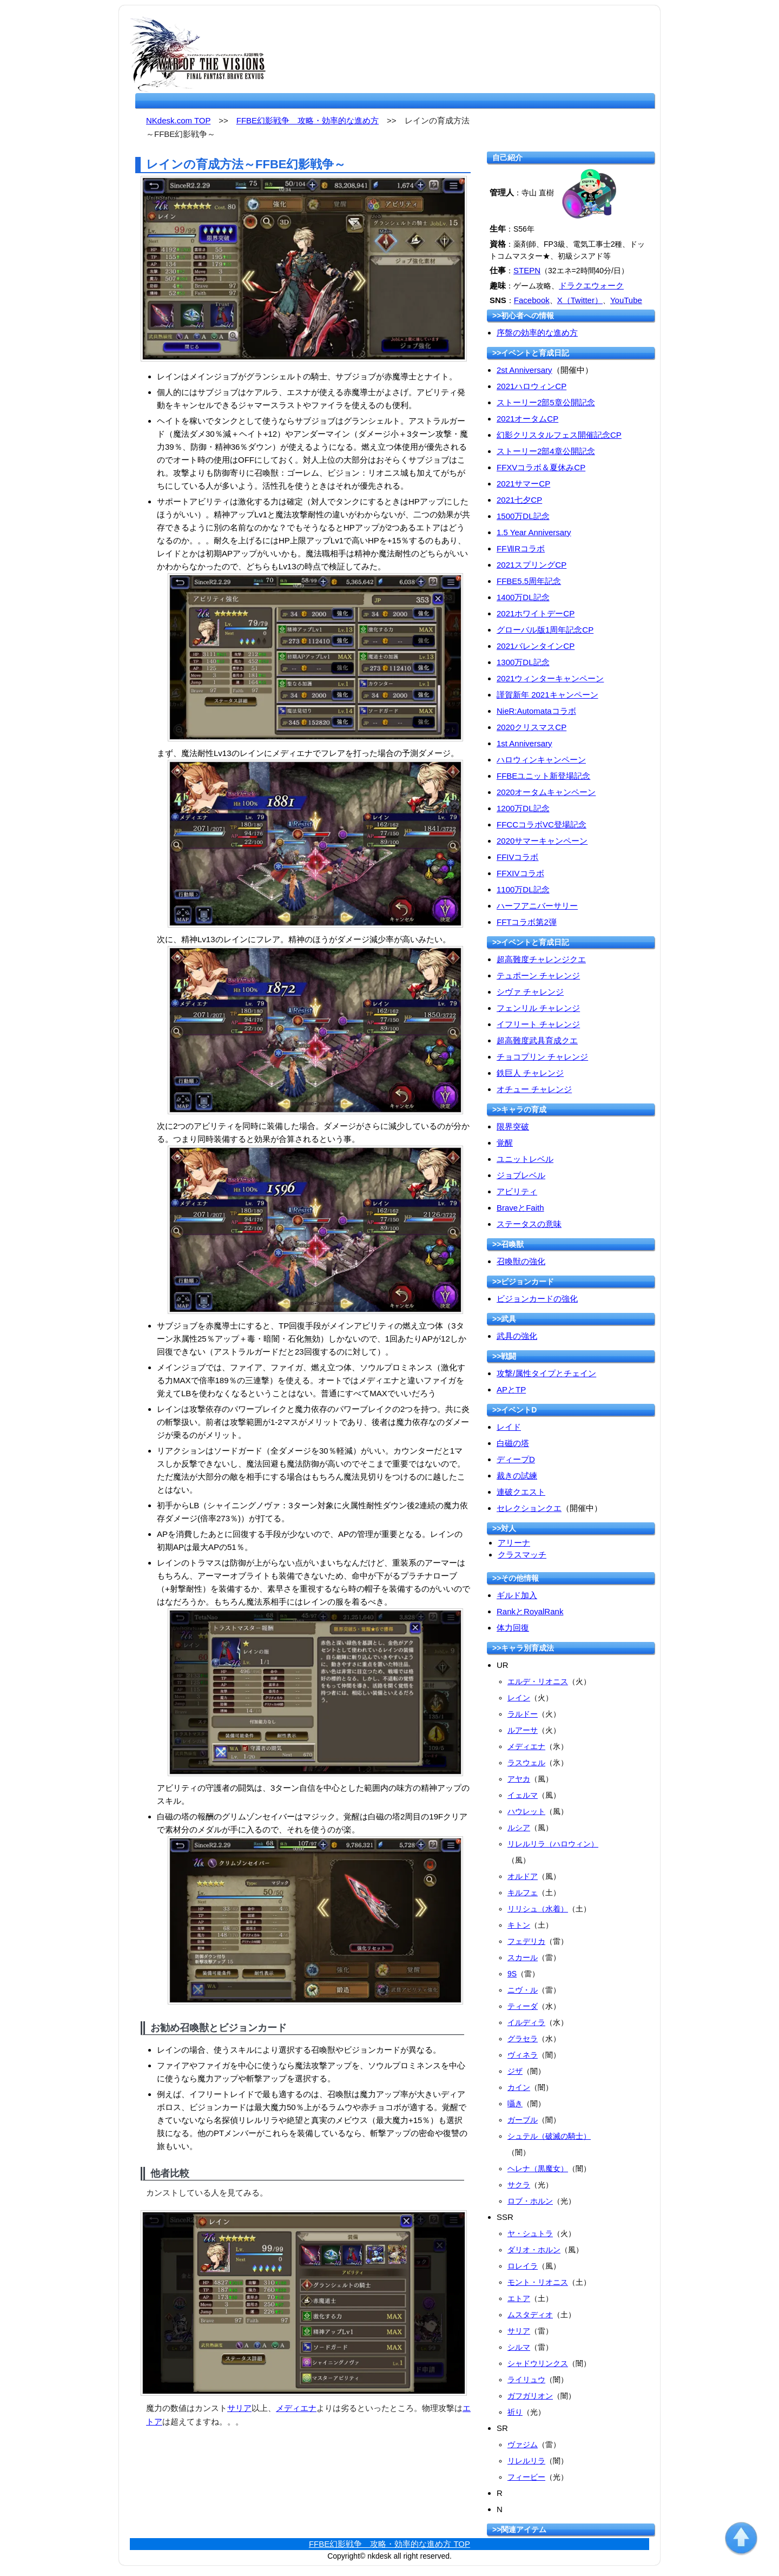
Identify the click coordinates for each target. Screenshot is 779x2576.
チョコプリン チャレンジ (542, 1056)
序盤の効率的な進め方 (537, 332)
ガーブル (522, 2119)
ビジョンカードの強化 (537, 1298)
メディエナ (296, 2408)
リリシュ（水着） (537, 1908)
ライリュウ (526, 2379)
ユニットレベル (525, 1159)
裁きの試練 (517, 1475)
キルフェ (522, 1892)
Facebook (532, 300)
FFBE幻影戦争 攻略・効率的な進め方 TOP (389, 2543)
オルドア (522, 1876)
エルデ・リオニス (537, 1681)
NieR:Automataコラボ (536, 710)
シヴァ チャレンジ (530, 991)
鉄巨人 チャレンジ (530, 1072)
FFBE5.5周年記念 (529, 581)
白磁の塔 (513, 1443)
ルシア (518, 1827)
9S (512, 1973)
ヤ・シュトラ (530, 2233)
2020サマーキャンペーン (542, 840)
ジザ (515, 2071)
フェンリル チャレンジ (538, 1008)
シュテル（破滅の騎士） (549, 2136)
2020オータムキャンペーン (546, 792)
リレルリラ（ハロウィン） (552, 1843)
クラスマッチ (522, 1554)
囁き (515, 2103)
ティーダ (522, 2006)
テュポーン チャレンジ (538, 975)
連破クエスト (521, 1491)
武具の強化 (517, 1335)
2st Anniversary (524, 369)
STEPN (526, 270)
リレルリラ (526, 2460)
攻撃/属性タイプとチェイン (546, 1373)
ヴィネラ (522, 2055)
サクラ (518, 2184)
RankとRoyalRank (530, 1611)
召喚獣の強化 (521, 1261)
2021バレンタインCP (536, 645)
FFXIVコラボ (520, 873)
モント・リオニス (537, 2282)
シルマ (518, 2347)
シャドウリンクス (537, 2363)
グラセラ (522, 2038)
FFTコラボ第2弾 (527, 921)
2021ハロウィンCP (531, 386)
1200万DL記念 (523, 808)
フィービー (526, 2477)
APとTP (511, 1389)
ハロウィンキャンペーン (541, 759)
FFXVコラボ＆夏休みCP (541, 467)
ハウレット (526, 1811)
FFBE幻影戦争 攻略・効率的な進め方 (307, 120)
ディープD (516, 1459)
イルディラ (526, 2022)
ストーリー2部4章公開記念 (546, 451)
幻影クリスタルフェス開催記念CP (559, 434)
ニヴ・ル (522, 1990)
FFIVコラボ (518, 857)
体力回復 (513, 1627)
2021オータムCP (527, 418)
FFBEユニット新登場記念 (543, 775)
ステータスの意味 (529, 1223)
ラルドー (522, 1714)
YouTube (626, 300)
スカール (522, 1957)
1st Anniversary (524, 743)
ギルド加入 (517, 1595)
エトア (518, 2298)
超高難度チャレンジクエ (541, 959)
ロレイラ (522, 2266)
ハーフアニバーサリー (537, 905)
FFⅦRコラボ (521, 548)
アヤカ (518, 1779)
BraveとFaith (520, 1207)
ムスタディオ (530, 2314)
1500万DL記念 (523, 516)
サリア (239, 2408)
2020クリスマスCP (531, 727)
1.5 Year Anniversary (534, 532)
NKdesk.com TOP (178, 120)
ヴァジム (522, 2444)
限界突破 (513, 1126)
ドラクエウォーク (591, 285)
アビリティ (517, 1191)
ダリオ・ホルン (533, 2249)
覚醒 (505, 1142)
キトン (518, 1925)
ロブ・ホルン (530, 2201)
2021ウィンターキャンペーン (550, 678)
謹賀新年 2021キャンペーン (547, 694)
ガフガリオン (530, 2395)
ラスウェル (526, 1762)
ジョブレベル (521, 1175)
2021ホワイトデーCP (536, 613)
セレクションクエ (529, 1508)
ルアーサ (522, 1730)
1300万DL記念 (523, 662)
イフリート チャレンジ (538, 1024)
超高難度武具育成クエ (537, 1040)
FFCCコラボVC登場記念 (541, 824)
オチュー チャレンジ (534, 1089)
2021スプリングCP (531, 564)
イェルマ (522, 1795)
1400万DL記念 (523, 597)
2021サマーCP (523, 483)
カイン (518, 2087)
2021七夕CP (519, 499)
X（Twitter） (580, 300)
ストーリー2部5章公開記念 (546, 402)
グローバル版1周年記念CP (545, 629)
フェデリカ (526, 1941)
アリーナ (514, 1542)
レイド (509, 1426)
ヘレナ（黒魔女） (537, 2168)
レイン (518, 1697)
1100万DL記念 (523, 889)
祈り (515, 2412)
